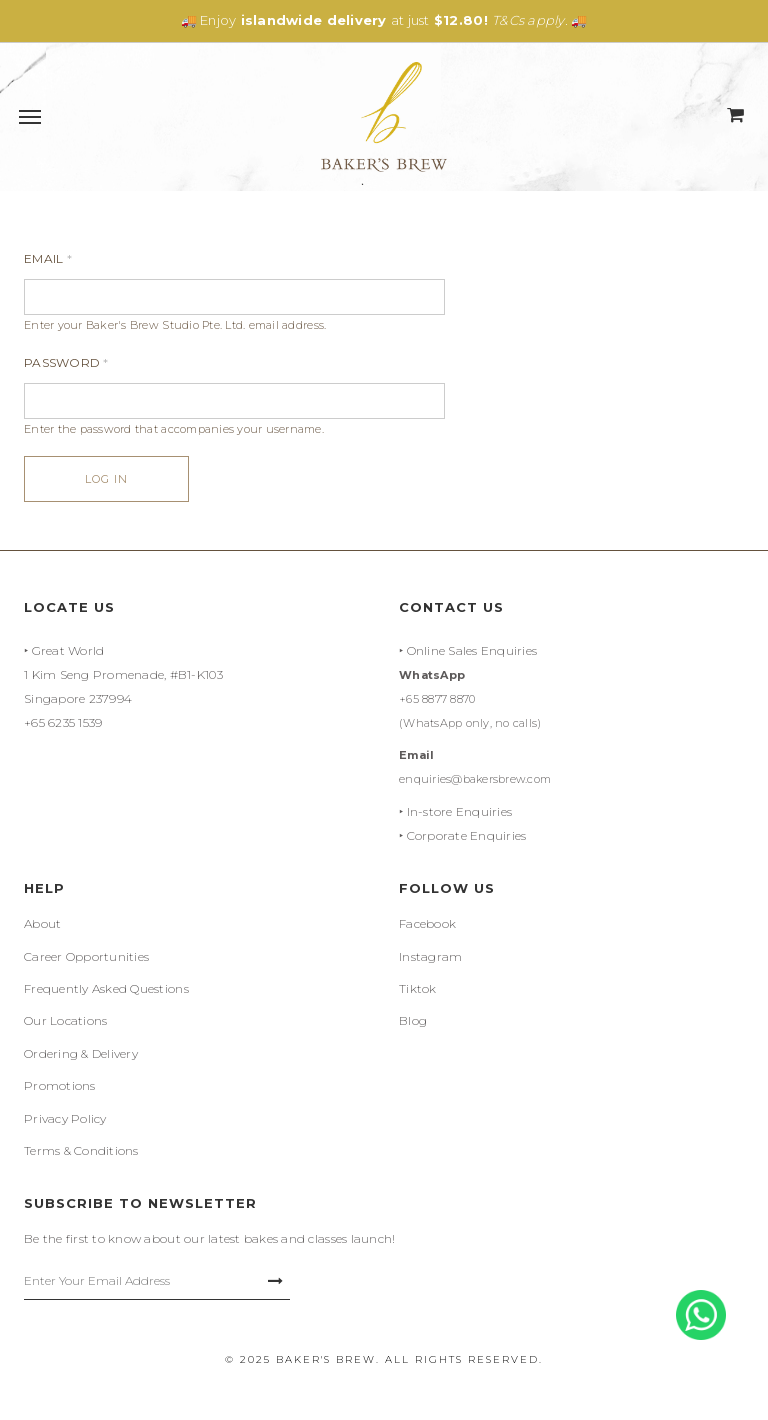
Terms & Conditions (81, 1150)
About (42, 923)
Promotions (60, 1085)
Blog (413, 1020)
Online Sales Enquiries (472, 650)
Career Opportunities (86, 956)
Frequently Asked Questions (106, 988)
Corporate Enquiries (467, 835)
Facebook (427, 923)
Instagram (430, 956)
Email (48, 258)
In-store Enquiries (460, 811)
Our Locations (65, 1020)
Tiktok (418, 988)
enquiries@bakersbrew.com (475, 779)
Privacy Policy (65, 1118)
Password (66, 362)
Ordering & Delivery (81, 1053)
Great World (68, 650)
